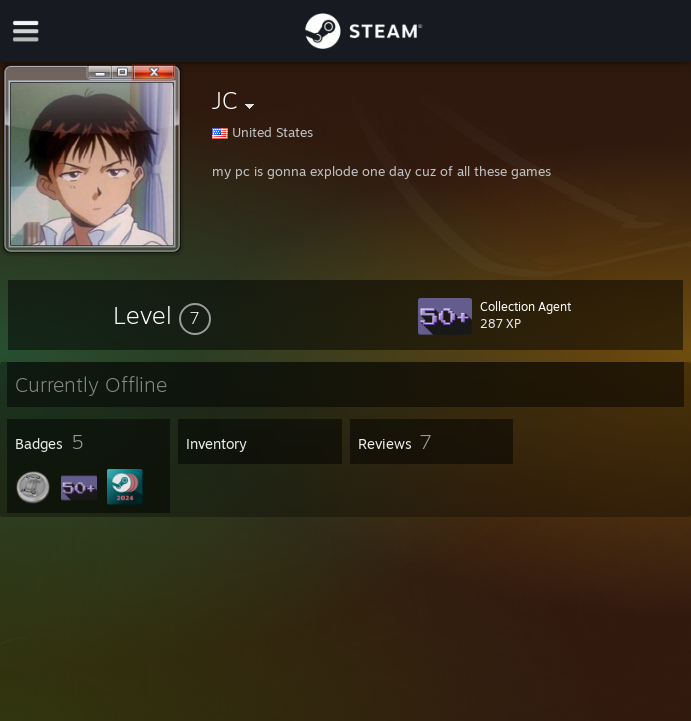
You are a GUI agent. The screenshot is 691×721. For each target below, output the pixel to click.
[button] (162, 315)
